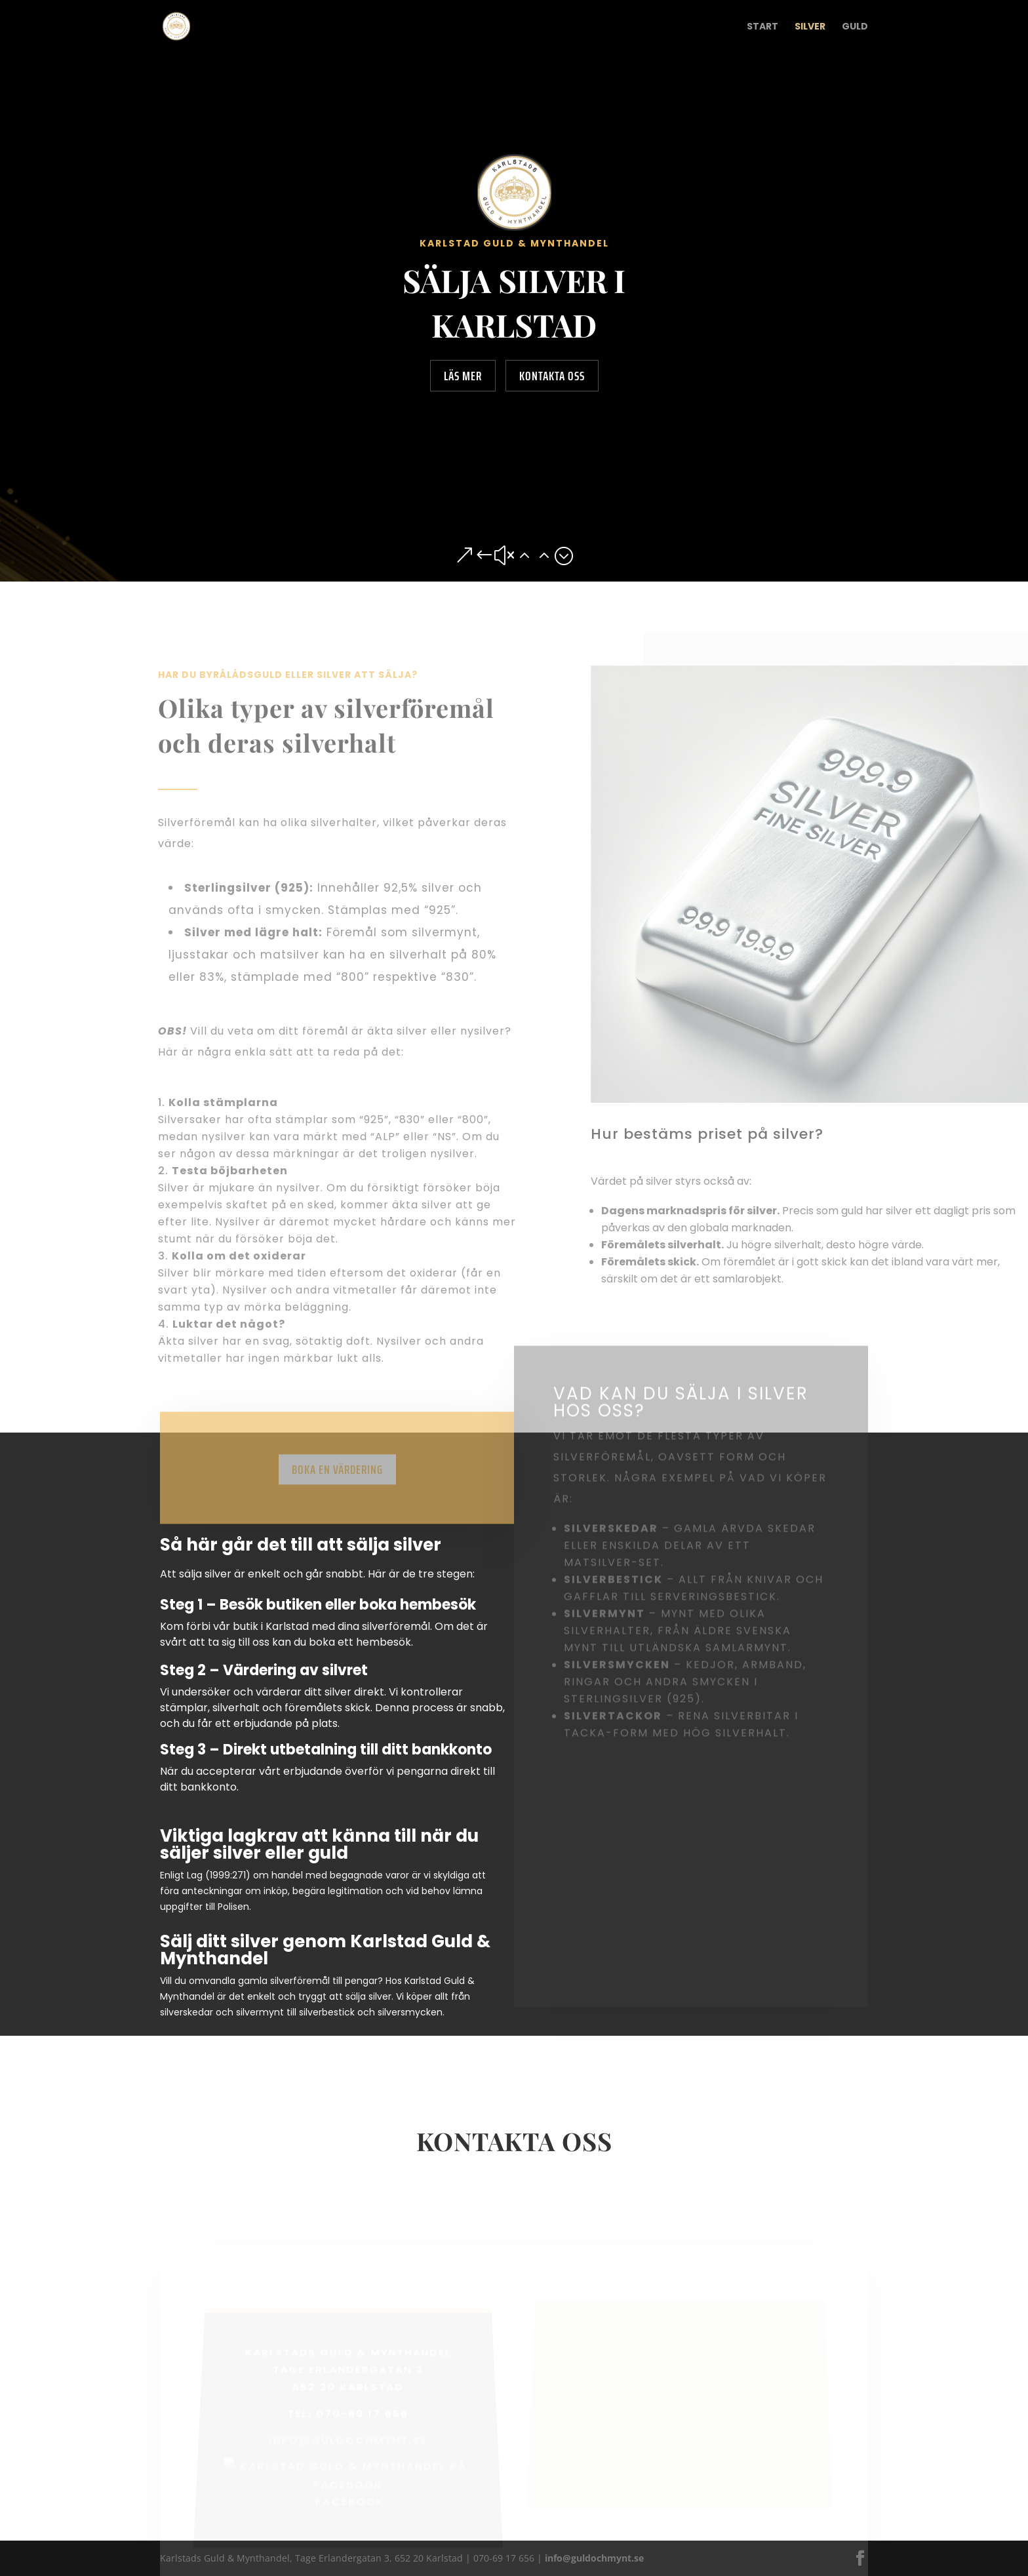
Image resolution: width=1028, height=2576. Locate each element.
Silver (810, 27)
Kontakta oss (552, 375)
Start (762, 27)
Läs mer (463, 375)
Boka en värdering (337, 1482)
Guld (855, 27)
